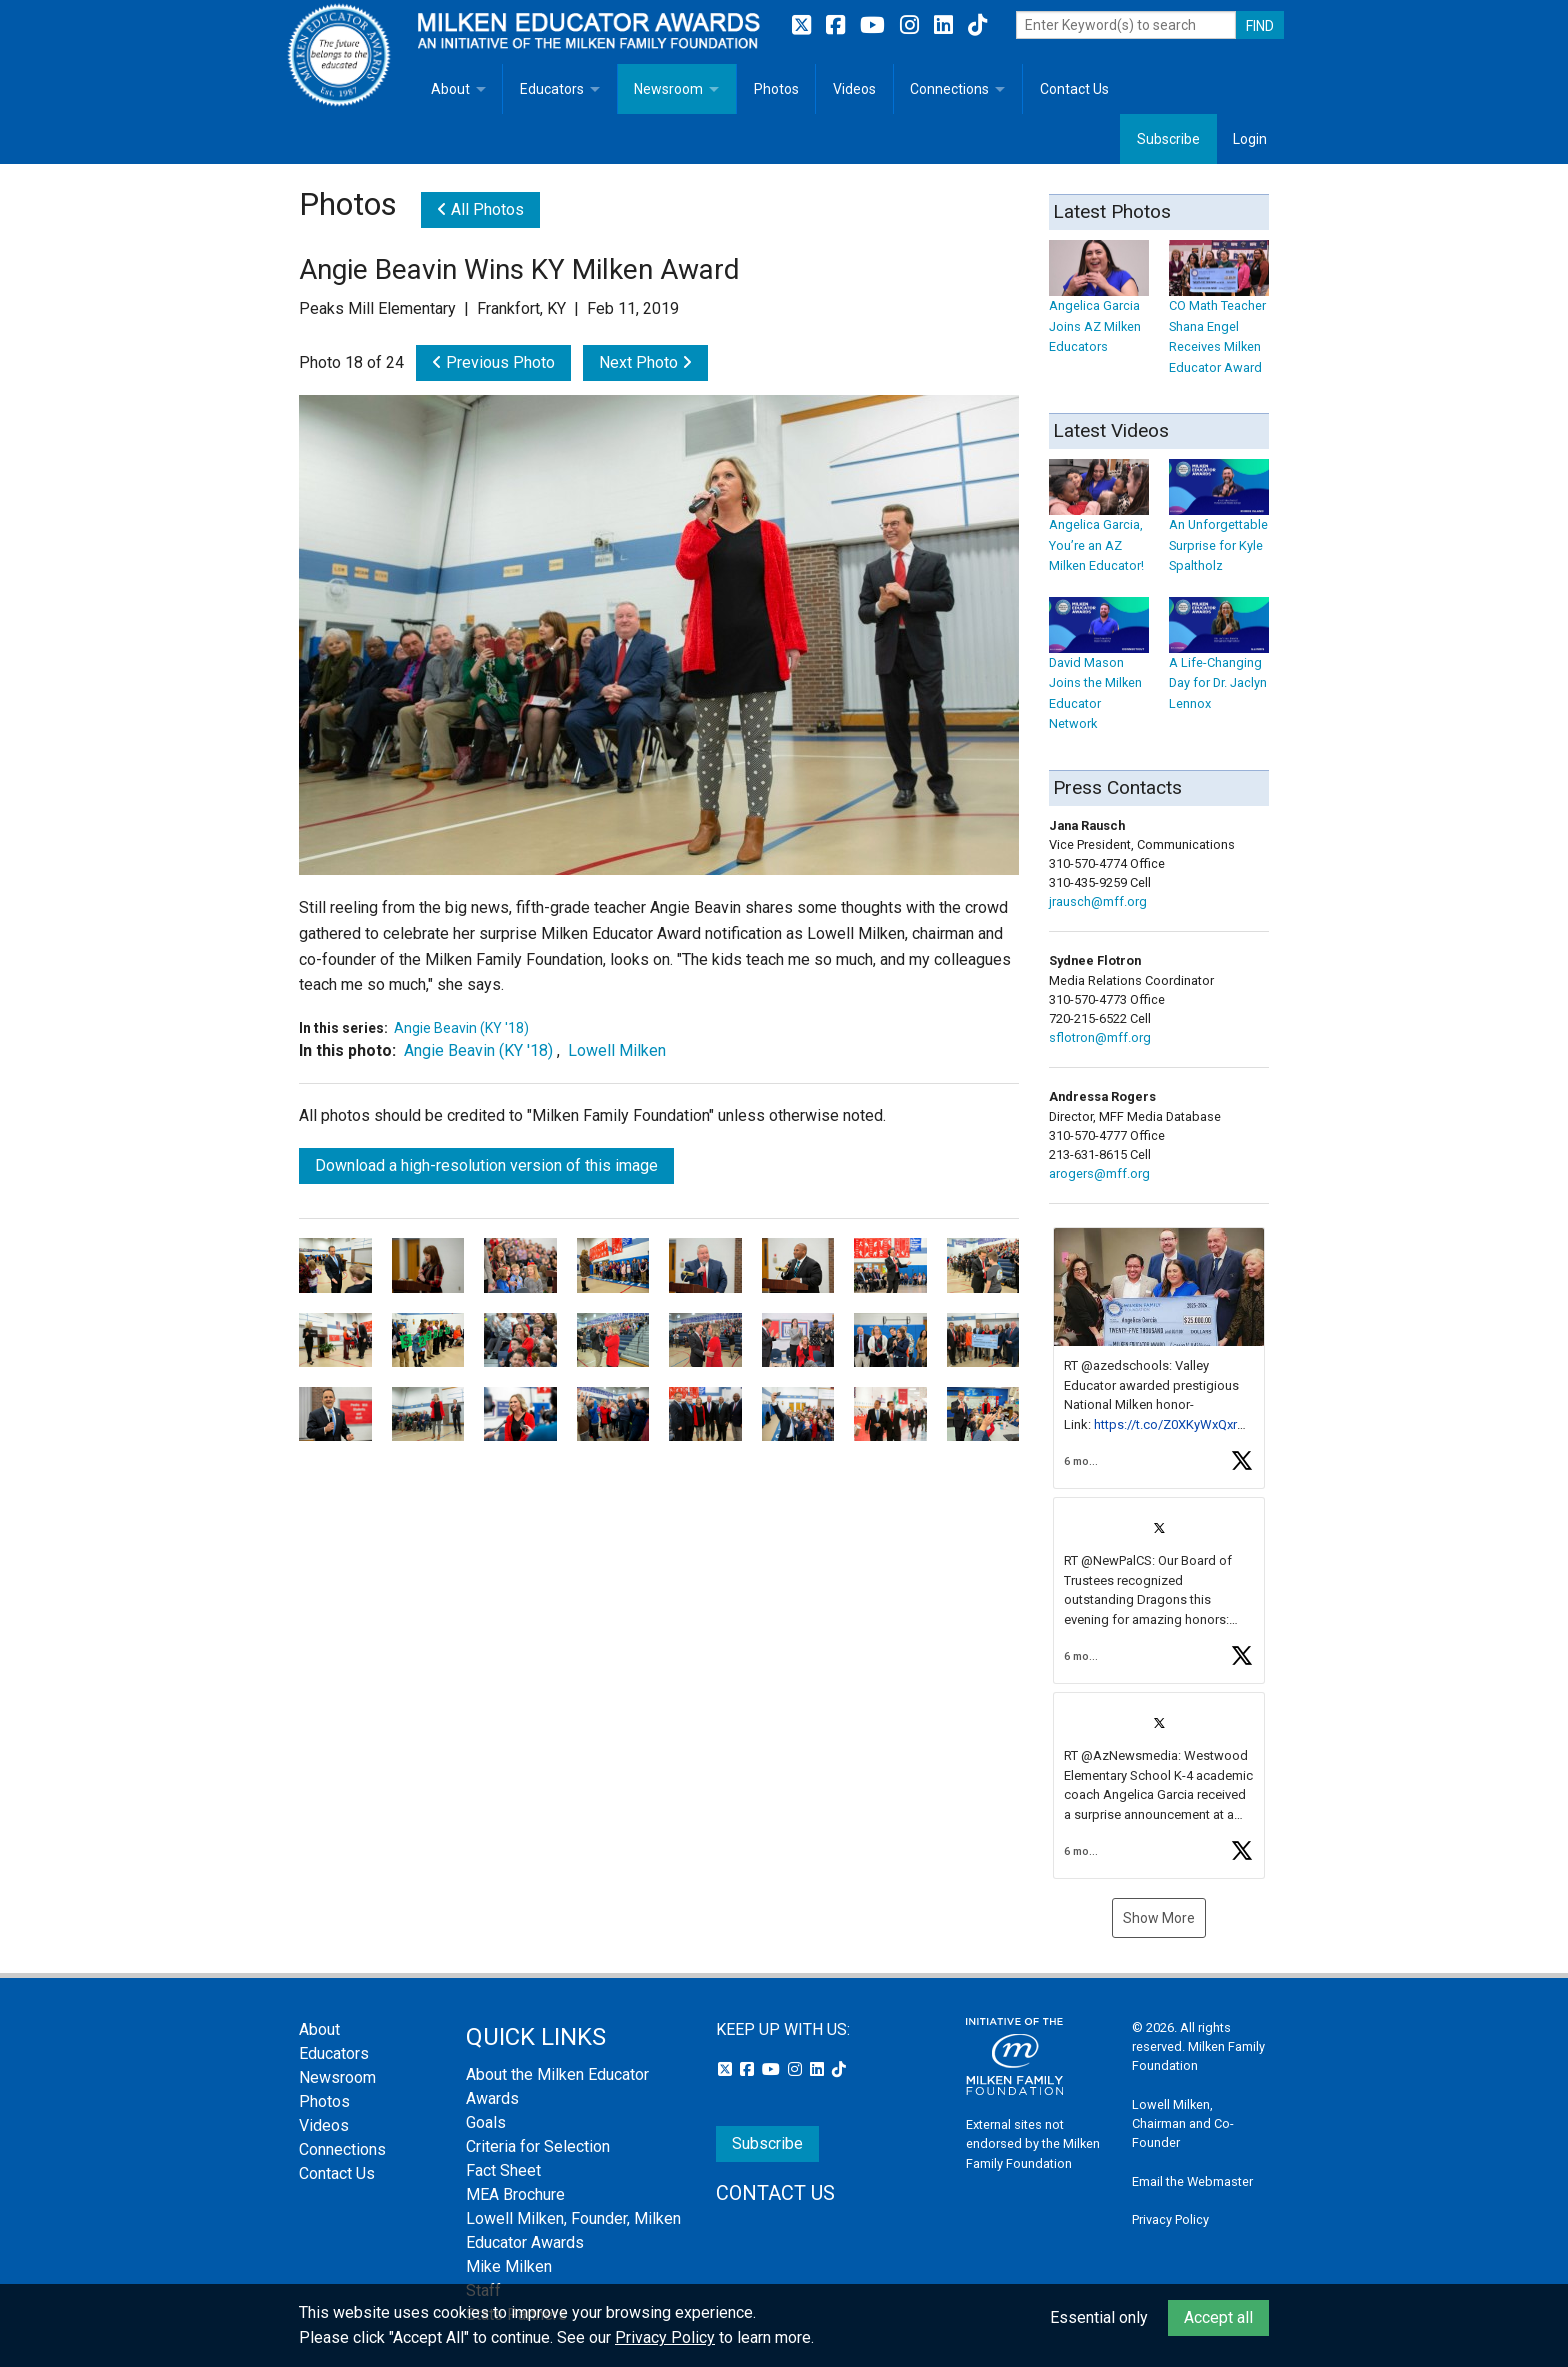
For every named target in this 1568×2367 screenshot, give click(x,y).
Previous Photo (493, 362)
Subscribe (1168, 139)
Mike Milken (509, 2266)
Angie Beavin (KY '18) (461, 1028)
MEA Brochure (515, 2194)
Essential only (1099, 2317)
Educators (552, 89)
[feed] (1159, 1553)
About (450, 89)
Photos (776, 89)
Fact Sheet (503, 2170)
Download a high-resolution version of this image (486, 1165)
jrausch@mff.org (1098, 901)
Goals (486, 2122)
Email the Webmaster (1192, 2181)
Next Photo (645, 362)
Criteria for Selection (538, 2146)
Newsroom (668, 89)
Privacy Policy (1170, 2219)
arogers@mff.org (1099, 1173)
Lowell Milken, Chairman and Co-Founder (1183, 2123)
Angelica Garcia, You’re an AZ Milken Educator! (1099, 525)
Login (1250, 139)
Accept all (1218, 2317)
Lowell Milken (617, 1050)
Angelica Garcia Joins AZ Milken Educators (1099, 306)
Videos (854, 89)
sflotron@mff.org (1100, 1037)
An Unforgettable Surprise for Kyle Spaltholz (1219, 525)
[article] (1159, 1358)
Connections (949, 89)
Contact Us (1074, 89)
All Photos (480, 209)
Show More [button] (1159, 1918)
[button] (1159, 1358)
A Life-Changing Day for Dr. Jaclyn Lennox (1219, 663)
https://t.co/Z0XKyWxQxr (1165, 1424)
